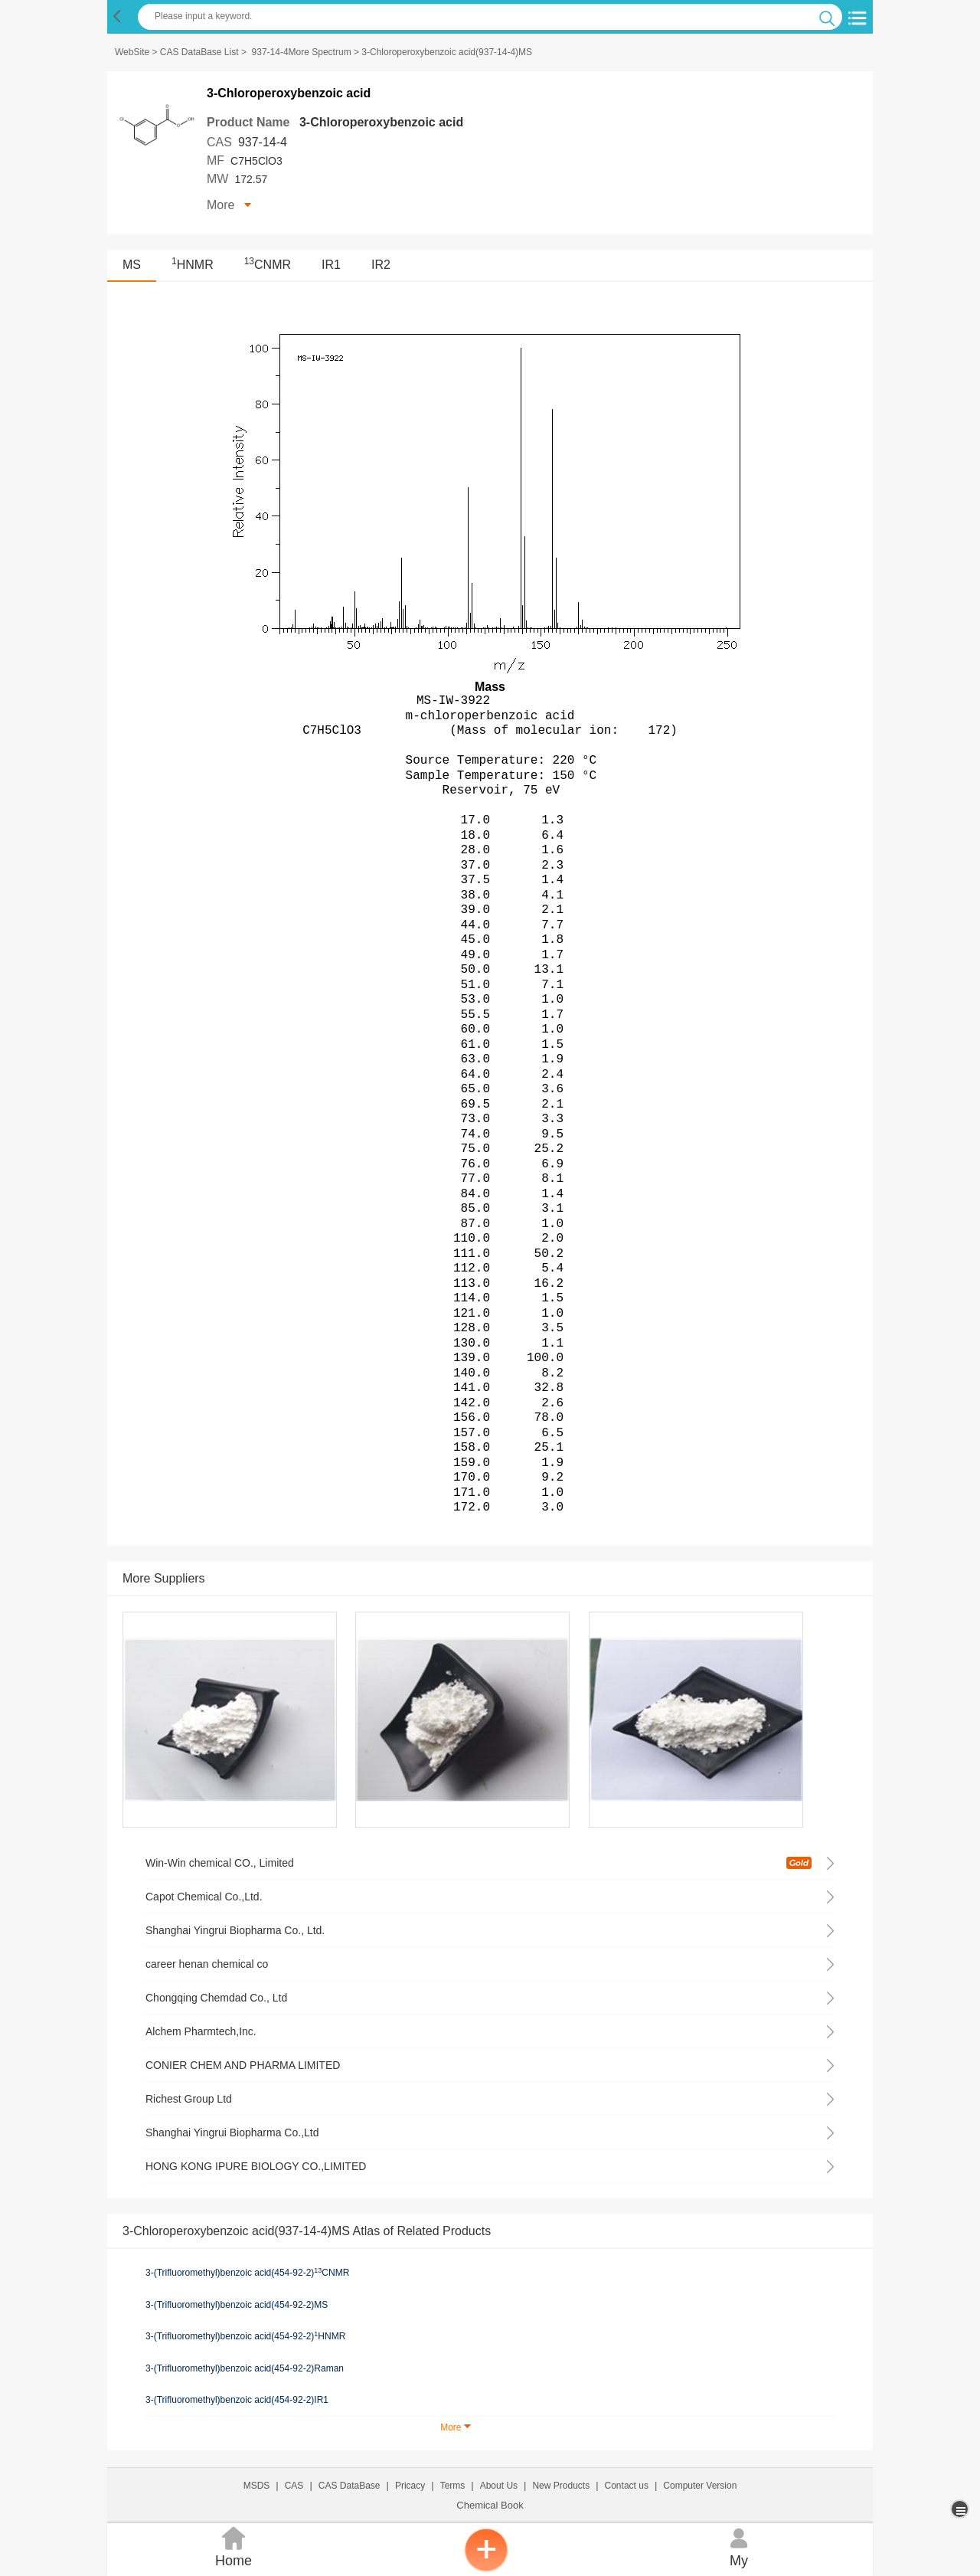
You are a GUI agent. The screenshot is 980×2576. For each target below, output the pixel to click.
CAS (294, 2485)
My (738, 2545)
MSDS (256, 2485)
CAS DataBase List (199, 52)
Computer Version (700, 2485)
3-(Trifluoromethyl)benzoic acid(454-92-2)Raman (244, 2368)
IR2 (380, 264)
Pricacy (410, 2485)
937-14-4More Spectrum (301, 52)
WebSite (132, 52)
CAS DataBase (349, 2485)
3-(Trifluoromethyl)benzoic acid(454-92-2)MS (236, 2304)
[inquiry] (486, 2568)
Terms (453, 2485)
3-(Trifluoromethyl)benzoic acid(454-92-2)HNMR (245, 2336)
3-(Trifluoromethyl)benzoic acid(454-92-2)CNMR (247, 2273)
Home (233, 2545)
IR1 (331, 264)
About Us (499, 2485)
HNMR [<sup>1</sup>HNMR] (193, 264)
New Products (561, 2485)
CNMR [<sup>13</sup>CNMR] (267, 264)
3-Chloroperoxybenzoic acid (381, 122)
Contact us (626, 2485)
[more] (961, 2509)
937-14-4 (262, 142)
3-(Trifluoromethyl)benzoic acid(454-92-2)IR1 (236, 2399)
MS (131, 264)
